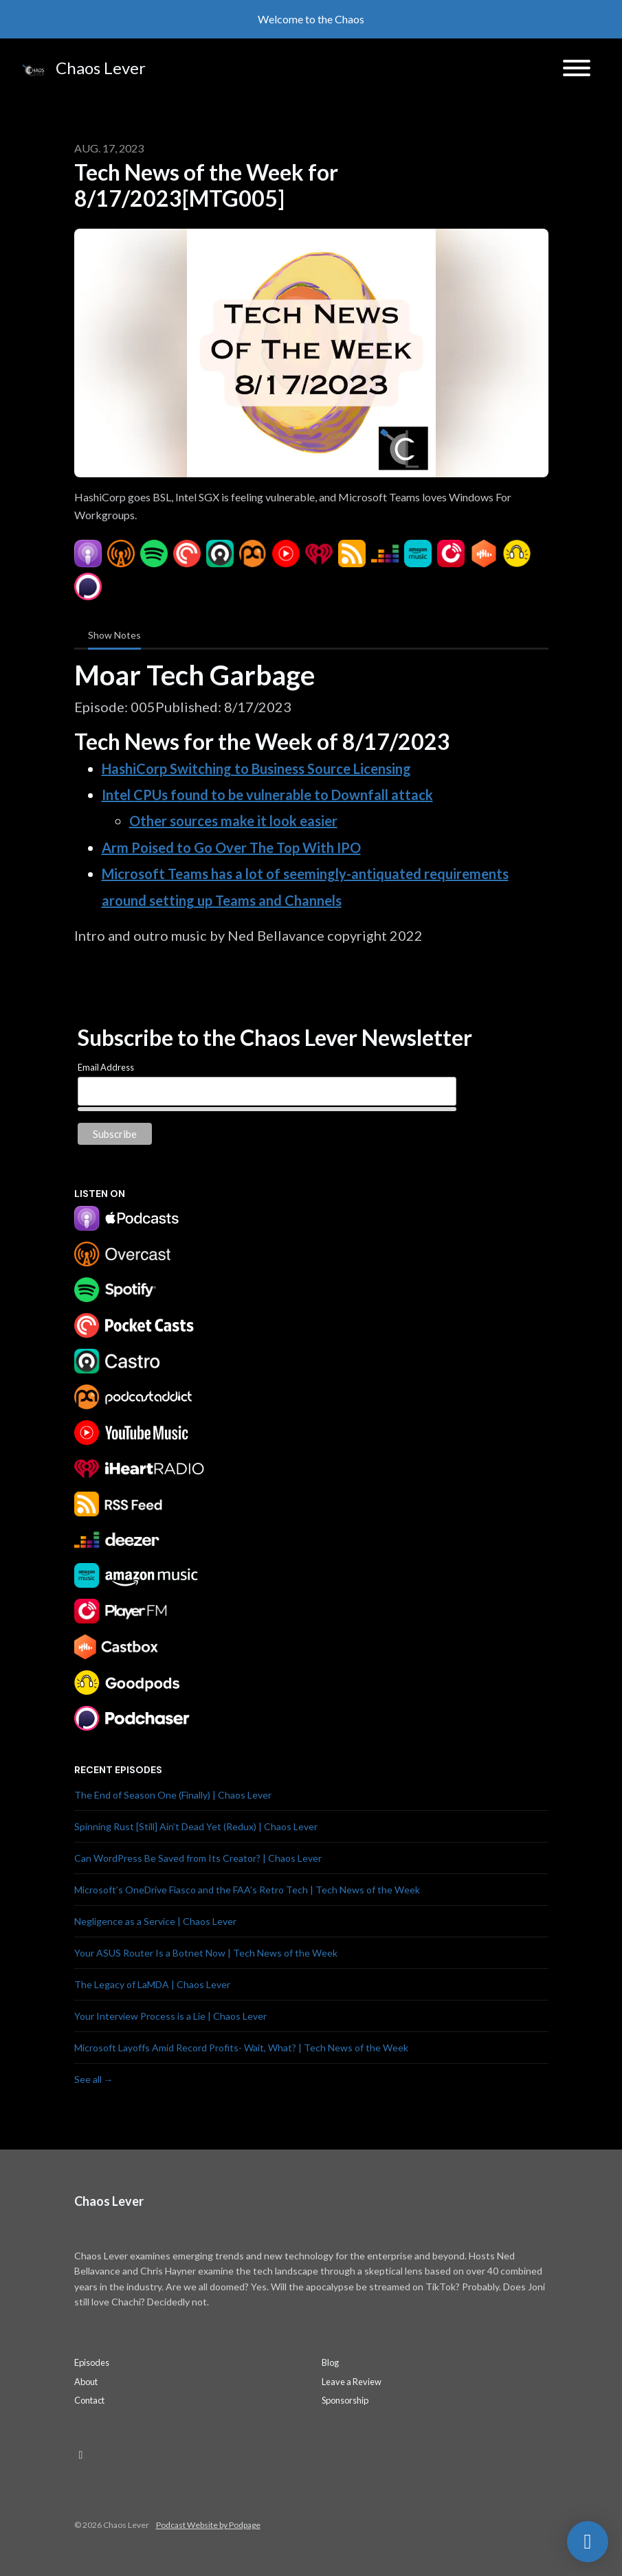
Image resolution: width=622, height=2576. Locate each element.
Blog (330, 2362)
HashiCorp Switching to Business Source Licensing (256, 768)
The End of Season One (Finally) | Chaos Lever (172, 1795)
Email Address (106, 1067)
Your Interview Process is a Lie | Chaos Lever (170, 2016)
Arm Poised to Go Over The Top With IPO (231, 847)
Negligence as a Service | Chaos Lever (155, 1921)
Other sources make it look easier (233, 820)
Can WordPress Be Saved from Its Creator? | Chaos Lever (198, 1858)
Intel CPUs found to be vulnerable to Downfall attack (267, 794)
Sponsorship (345, 2400)
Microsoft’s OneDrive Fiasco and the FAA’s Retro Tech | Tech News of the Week (247, 1889)
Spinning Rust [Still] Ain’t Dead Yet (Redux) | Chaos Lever (196, 1826)
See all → (93, 2079)
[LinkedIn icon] (81, 2454)
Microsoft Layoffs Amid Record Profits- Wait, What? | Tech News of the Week (241, 2047)
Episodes (91, 2362)
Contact (89, 2400)
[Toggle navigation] (577, 70)
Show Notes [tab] (114, 635)
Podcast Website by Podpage (208, 2525)
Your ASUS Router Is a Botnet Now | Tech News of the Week (205, 1953)
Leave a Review (351, 2381)
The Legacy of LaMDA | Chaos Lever (152, 1984)
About (86, 2381)
